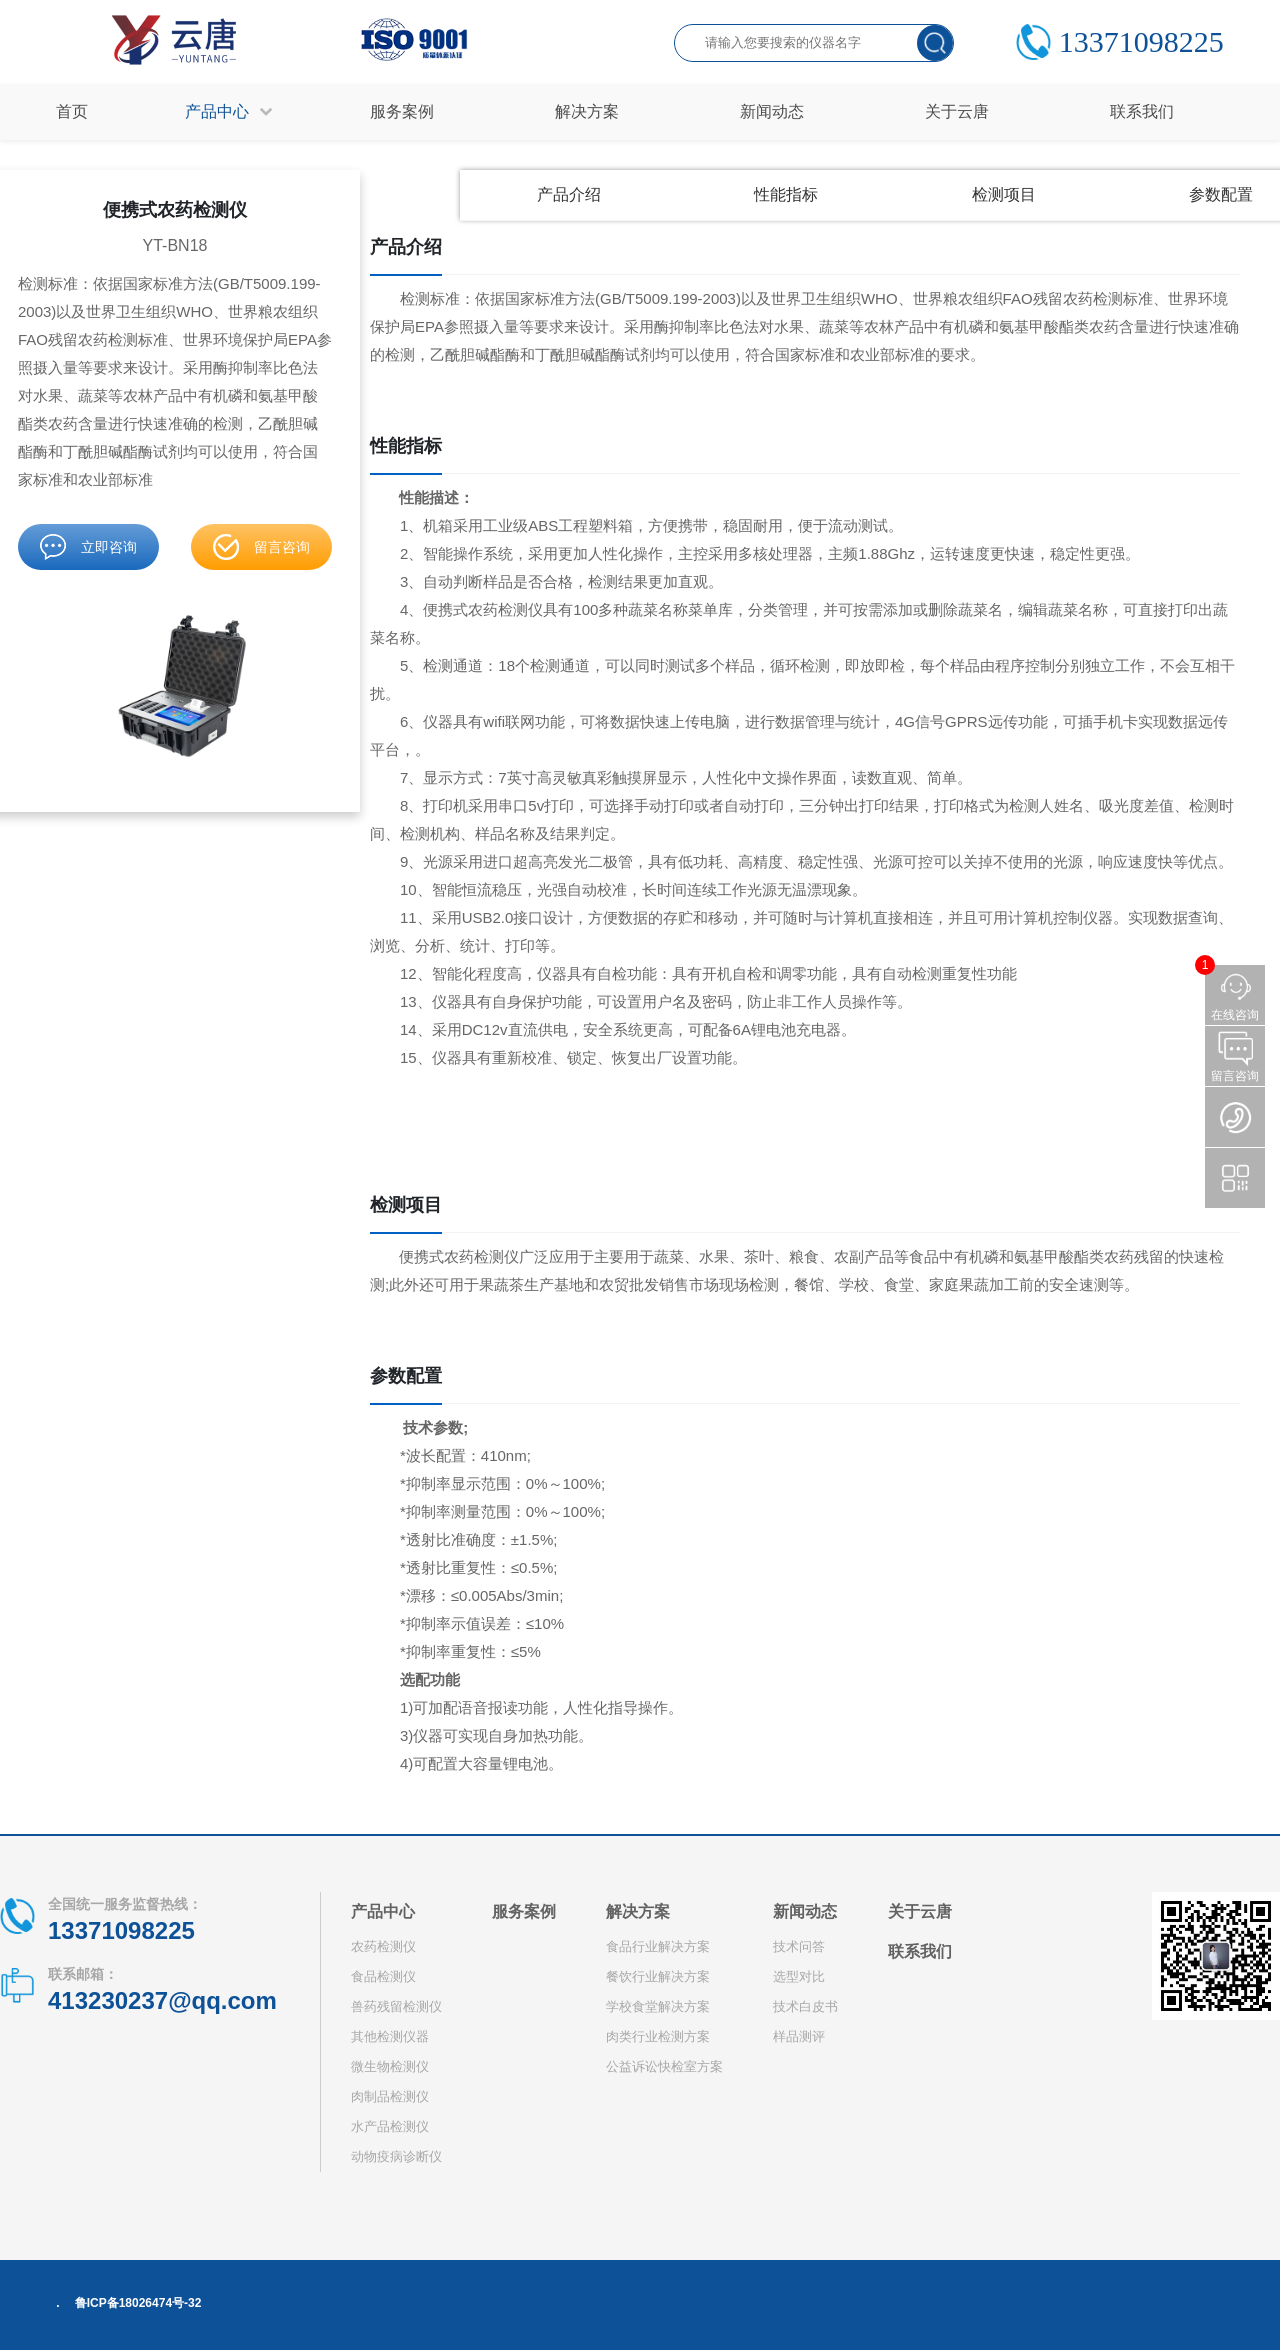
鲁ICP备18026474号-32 (138, 2303)
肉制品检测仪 (390, 2096)
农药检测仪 (383, 1946)
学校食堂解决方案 (658, 2006)
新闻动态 (805, 1911)
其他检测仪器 (390, 2036)
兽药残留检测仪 (396, 2006)
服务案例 (524, 1911)
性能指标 (786, 194)
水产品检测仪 (390, 2126)
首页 (72, 111)
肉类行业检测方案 (658, 2036)
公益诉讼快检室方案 (664, 2066)
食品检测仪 (383, 1976)
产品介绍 (569, 194)
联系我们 (920, 1951)
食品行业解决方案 (658, 1946)
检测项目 (1004, 194)
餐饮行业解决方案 (658, 1976)
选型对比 (799, 1976)
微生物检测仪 (390, 2066)
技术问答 (799, 1946)
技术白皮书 (805, 2006)
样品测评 (799, 2036)
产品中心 (383, 1911)
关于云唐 (920, 1911)
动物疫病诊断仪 (396, 2156)
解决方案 (638, 1911)
